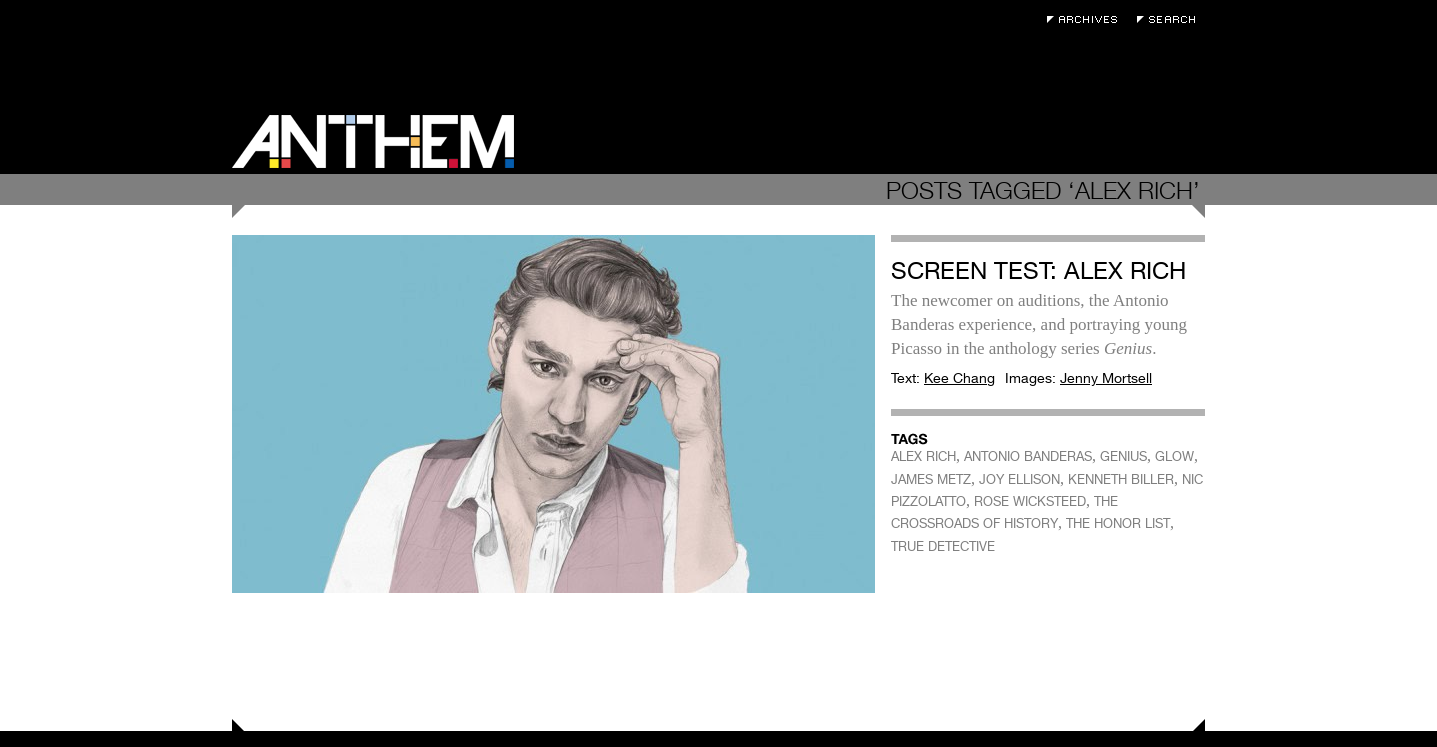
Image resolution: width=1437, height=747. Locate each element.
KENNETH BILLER (1121, 479)
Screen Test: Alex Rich (1038, 270)
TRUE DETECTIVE (943, 546)
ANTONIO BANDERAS (1028, 456)
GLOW (1174, 456)
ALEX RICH (923, 456)
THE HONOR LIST (1118, 523)
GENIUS (1123, 456)
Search (1171, 19)
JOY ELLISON (1019, 479)
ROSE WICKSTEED (1030, 501)
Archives (1087, 19)
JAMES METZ (931, 479)
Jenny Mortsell (1106, 378)
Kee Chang (959, 378)
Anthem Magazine (373, 141)
